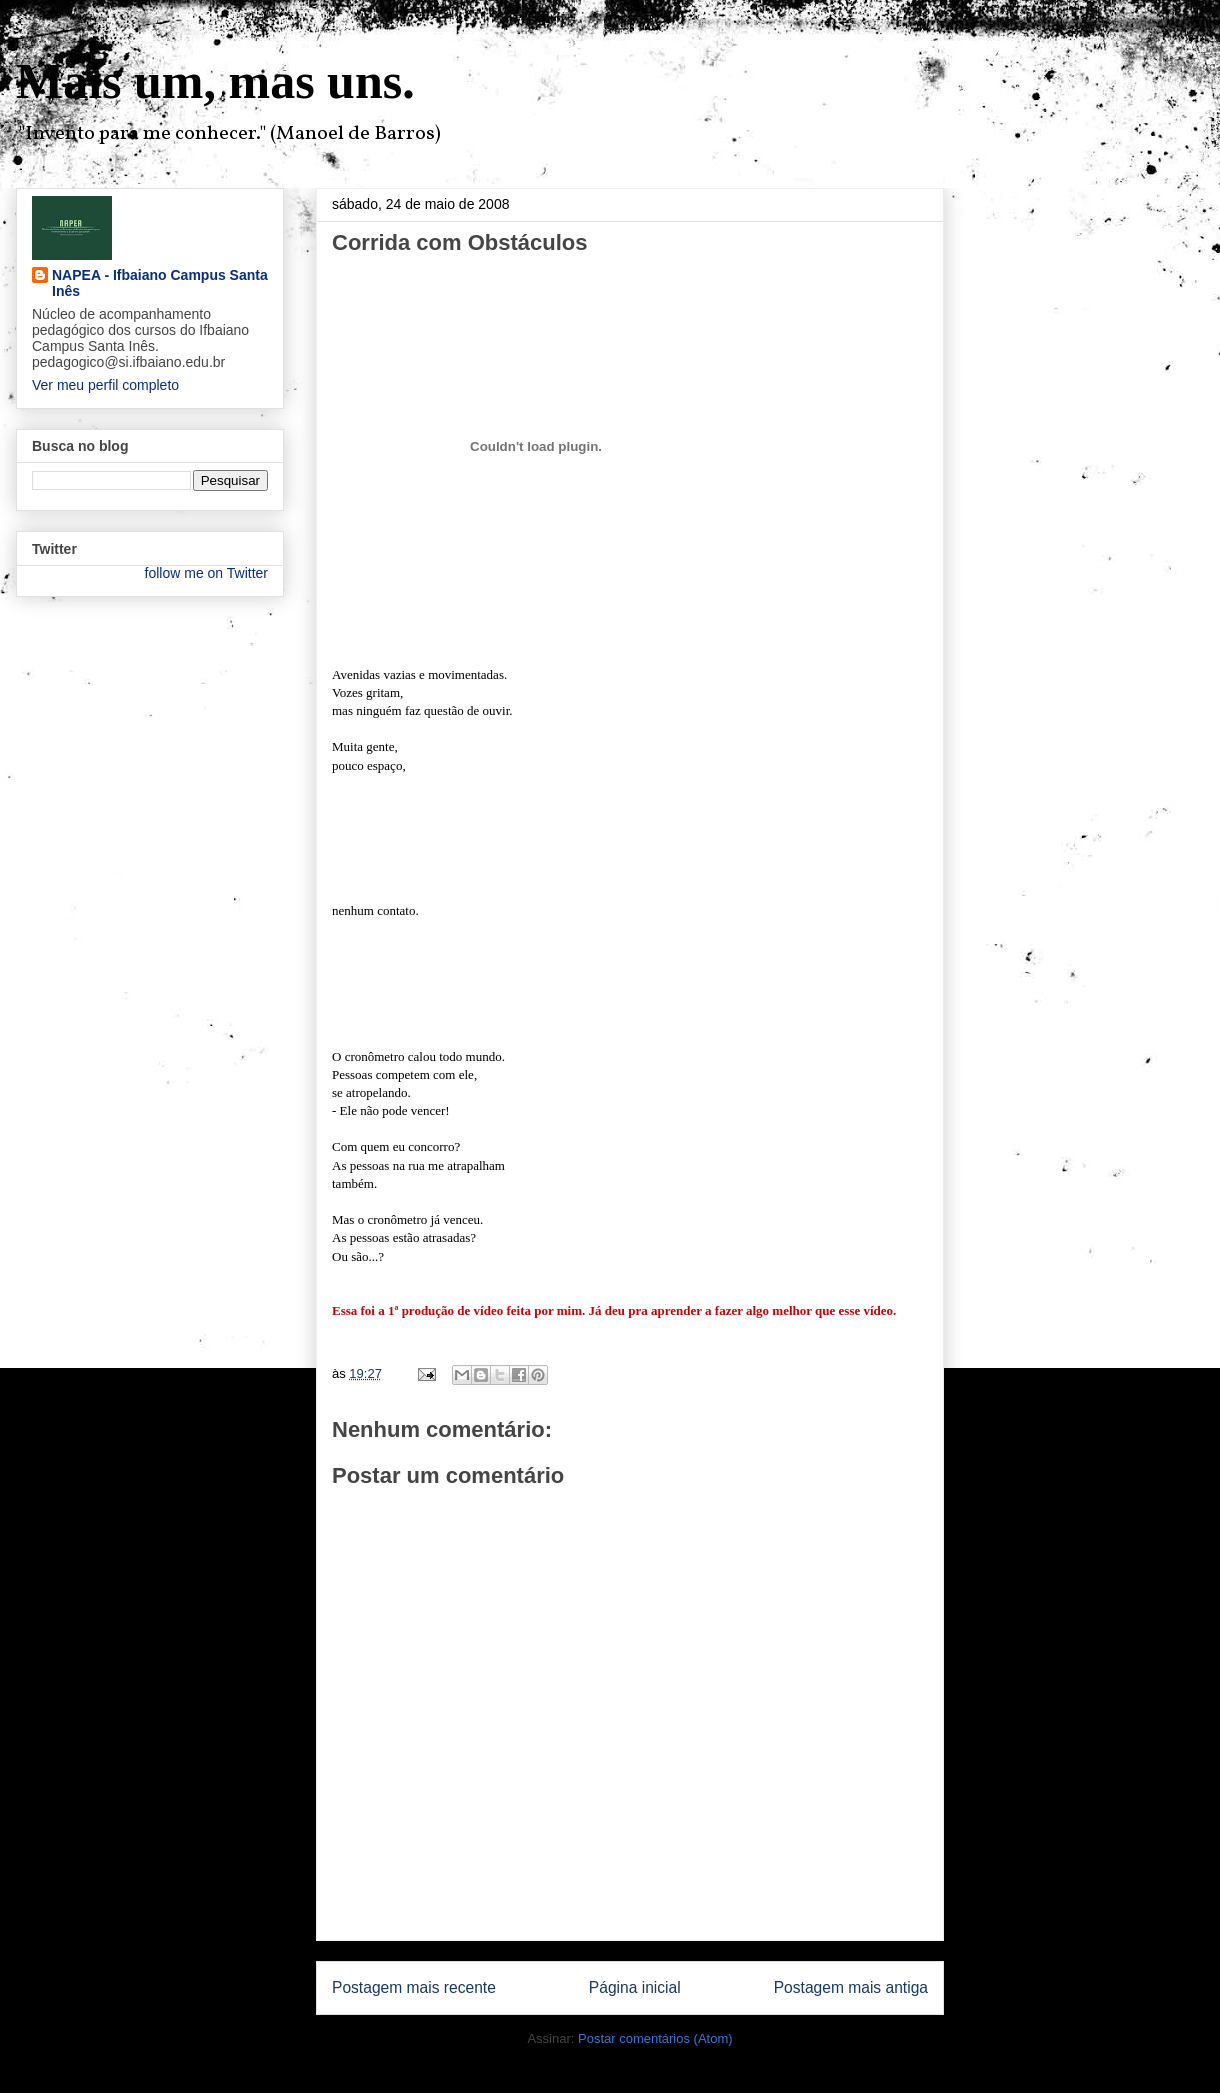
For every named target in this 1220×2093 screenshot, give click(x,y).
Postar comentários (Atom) (655, 2038)
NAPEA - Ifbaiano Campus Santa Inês (160, 283)
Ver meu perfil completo (105, 385)
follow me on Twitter (206, 573)
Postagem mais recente (414, 1987)
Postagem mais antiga (851, 1987)
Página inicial (635, 1987)
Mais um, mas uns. (215, 81)
